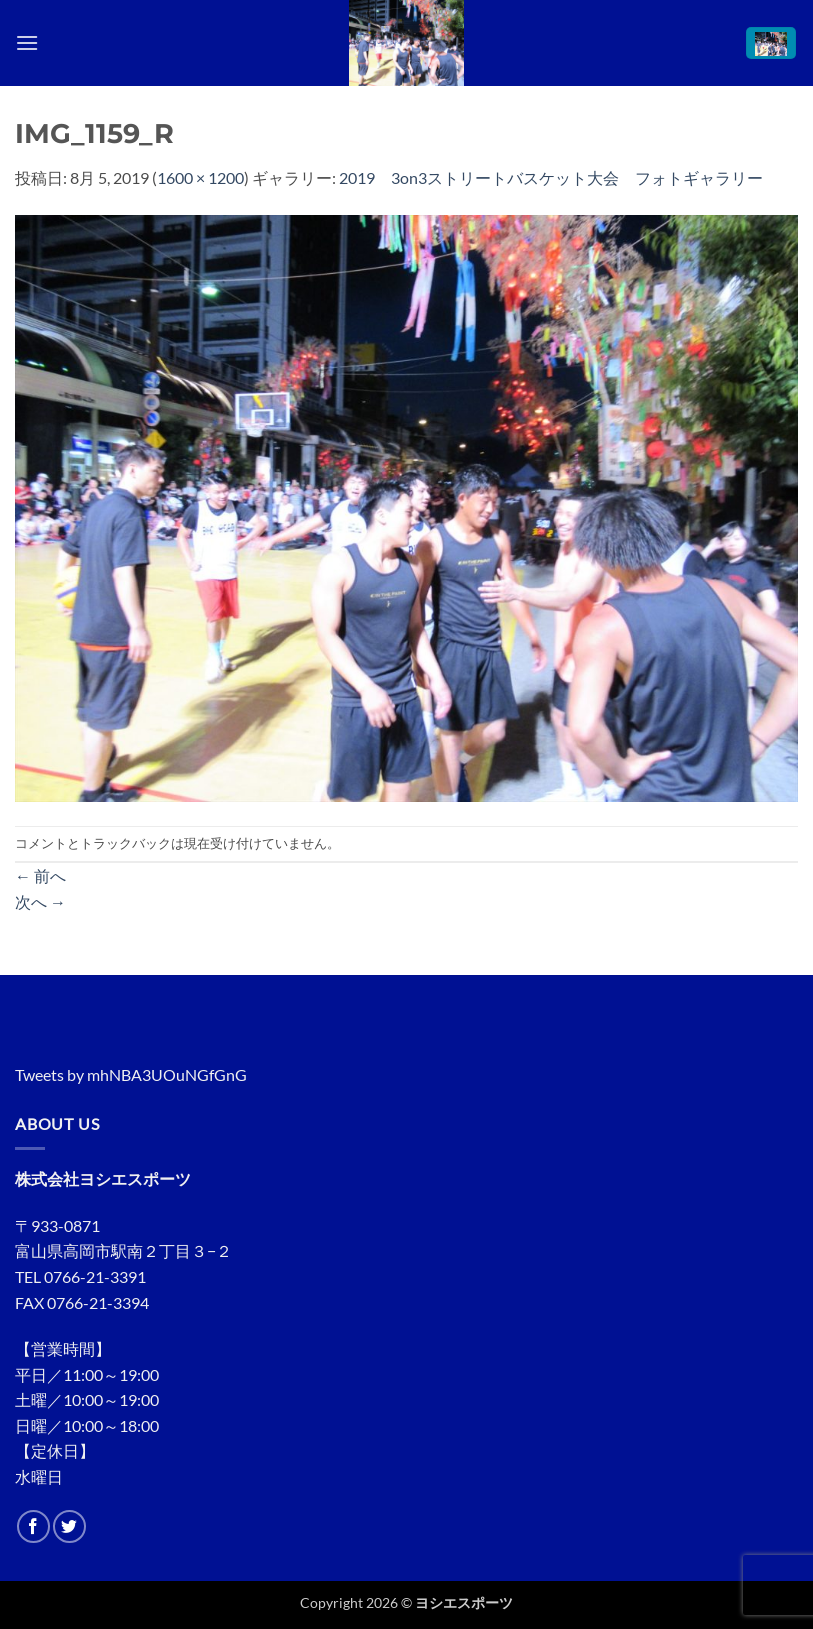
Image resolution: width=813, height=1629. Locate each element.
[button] (27, 42)
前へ (40, 875)
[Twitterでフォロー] (69, 1526)
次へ (40, 901)
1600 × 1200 (200, 177)
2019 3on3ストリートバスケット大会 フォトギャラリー (551, 177)
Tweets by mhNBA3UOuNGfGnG (131, 1074)
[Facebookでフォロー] (33, 1526)
